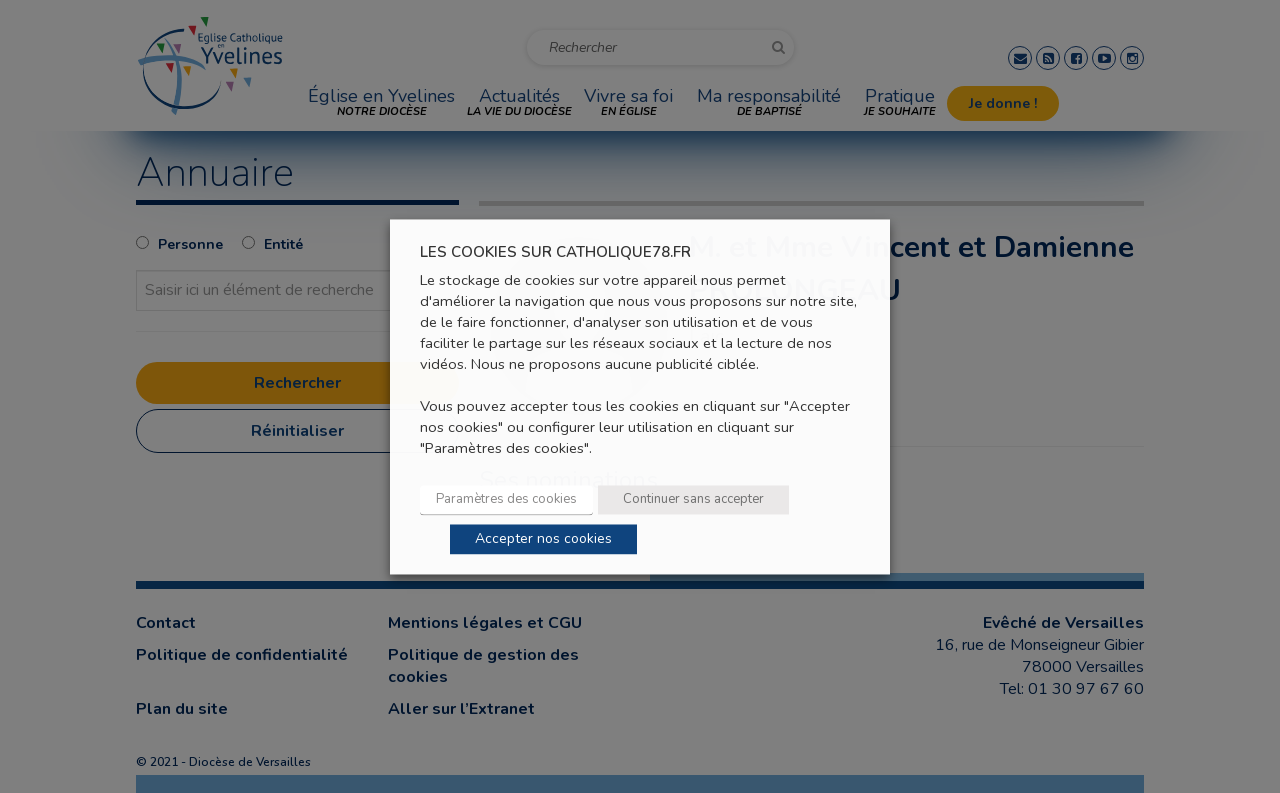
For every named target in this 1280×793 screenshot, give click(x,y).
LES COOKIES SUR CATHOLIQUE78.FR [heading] (555, 252)
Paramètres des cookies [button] (506, 499)
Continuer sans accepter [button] (693, 499)
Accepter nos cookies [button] (543, 538)
